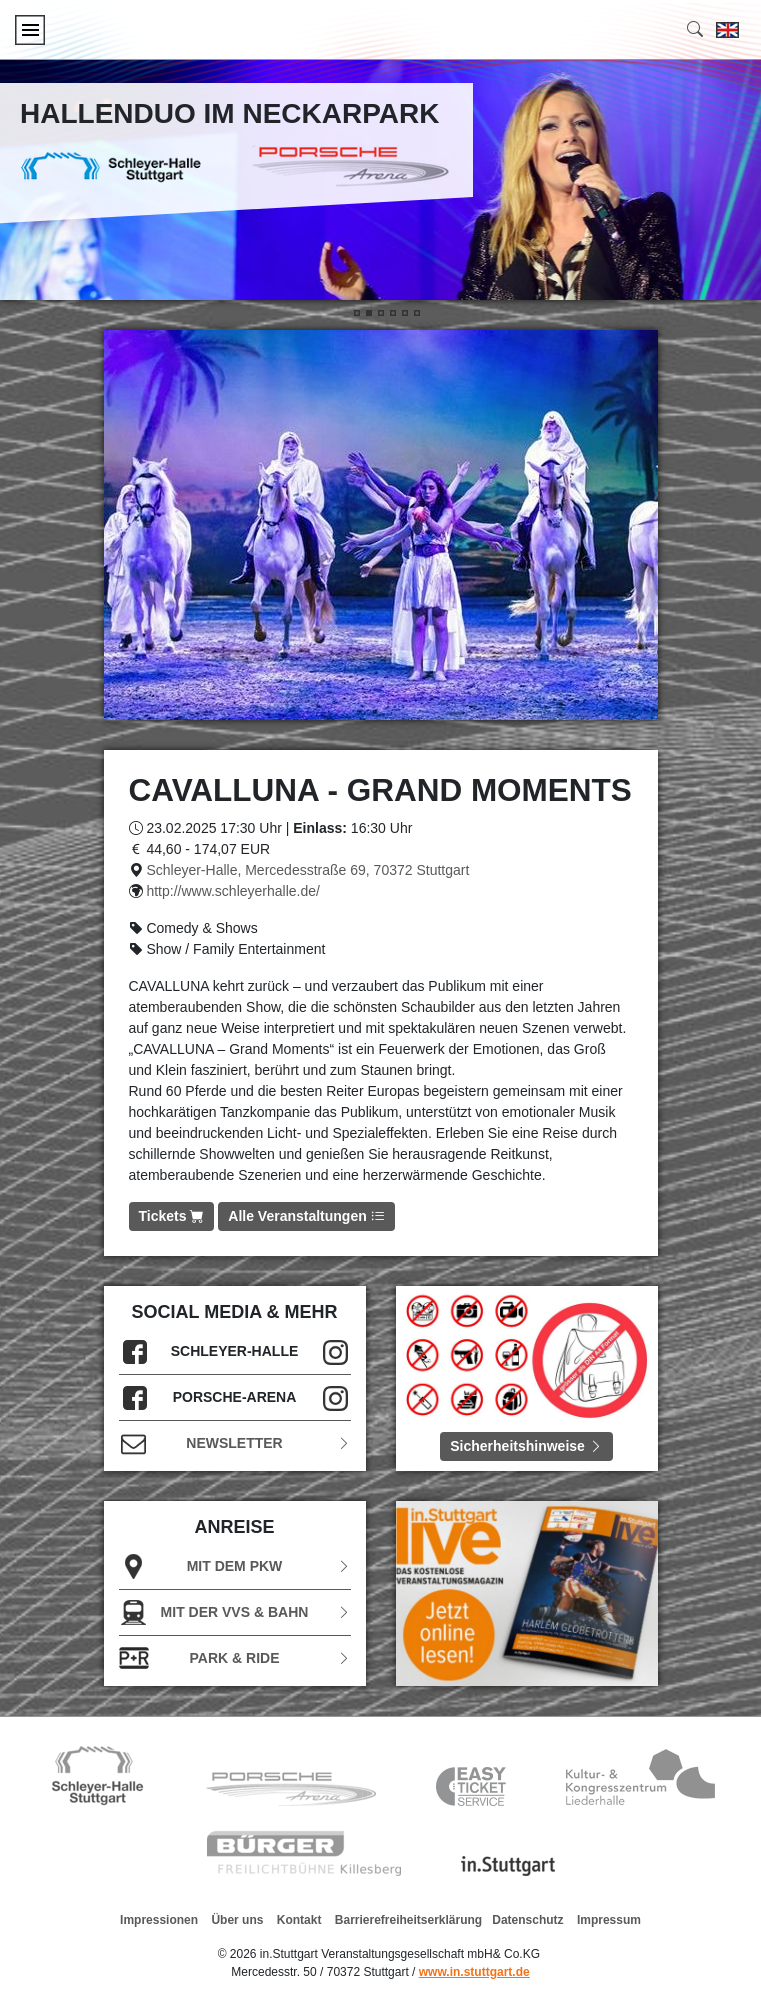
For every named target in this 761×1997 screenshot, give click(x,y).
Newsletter (235, 1443)
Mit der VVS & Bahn (235, 1612)
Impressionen (159, 1920)
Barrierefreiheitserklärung (408, 1920)
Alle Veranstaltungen (306, 1216)
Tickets (172, 1216)
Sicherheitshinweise (526, 1446)
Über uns (237, 1920)
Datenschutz (527, 1920)
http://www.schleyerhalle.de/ (233, 891)
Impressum (609, 1920)
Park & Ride (235, 1658)
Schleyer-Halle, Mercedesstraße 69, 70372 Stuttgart (307, 870)
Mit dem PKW (235, 1566)
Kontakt (299, 1920)
